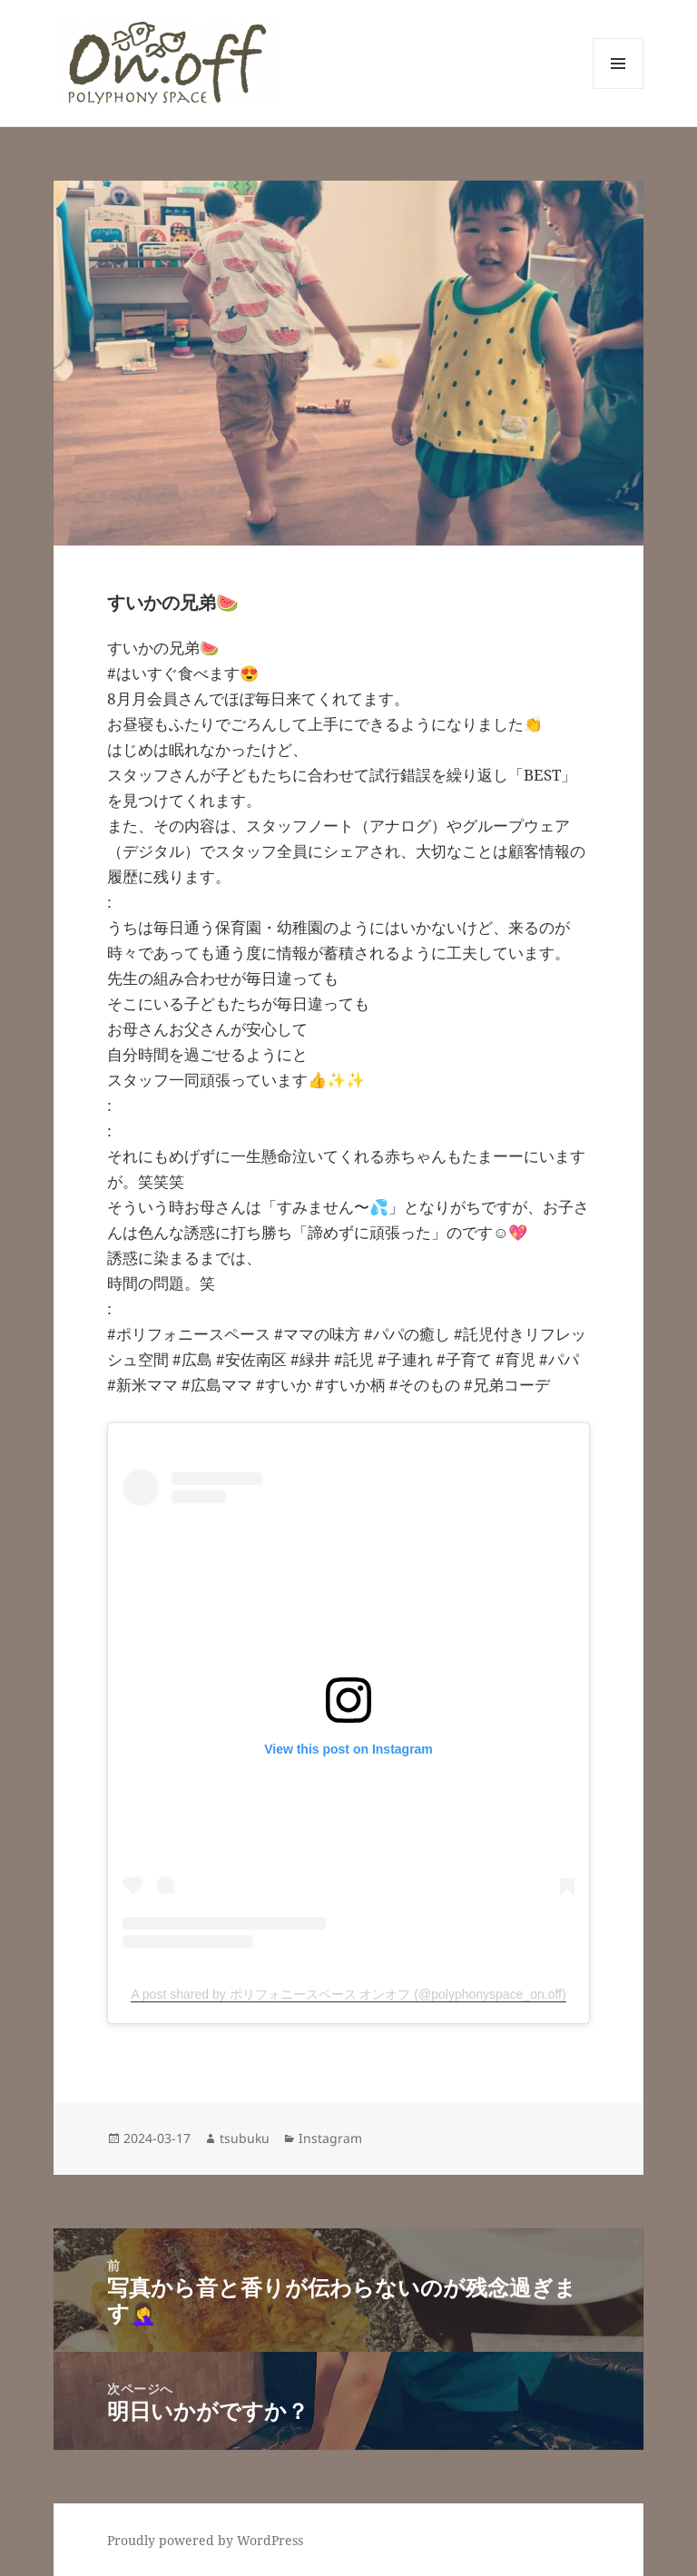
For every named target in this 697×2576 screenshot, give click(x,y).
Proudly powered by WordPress (205, 2540)
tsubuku (245, 2138)
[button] (166, 63)
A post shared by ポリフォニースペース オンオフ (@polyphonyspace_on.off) (348, 1994)
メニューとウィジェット (618, 88)
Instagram (330, 2138)
